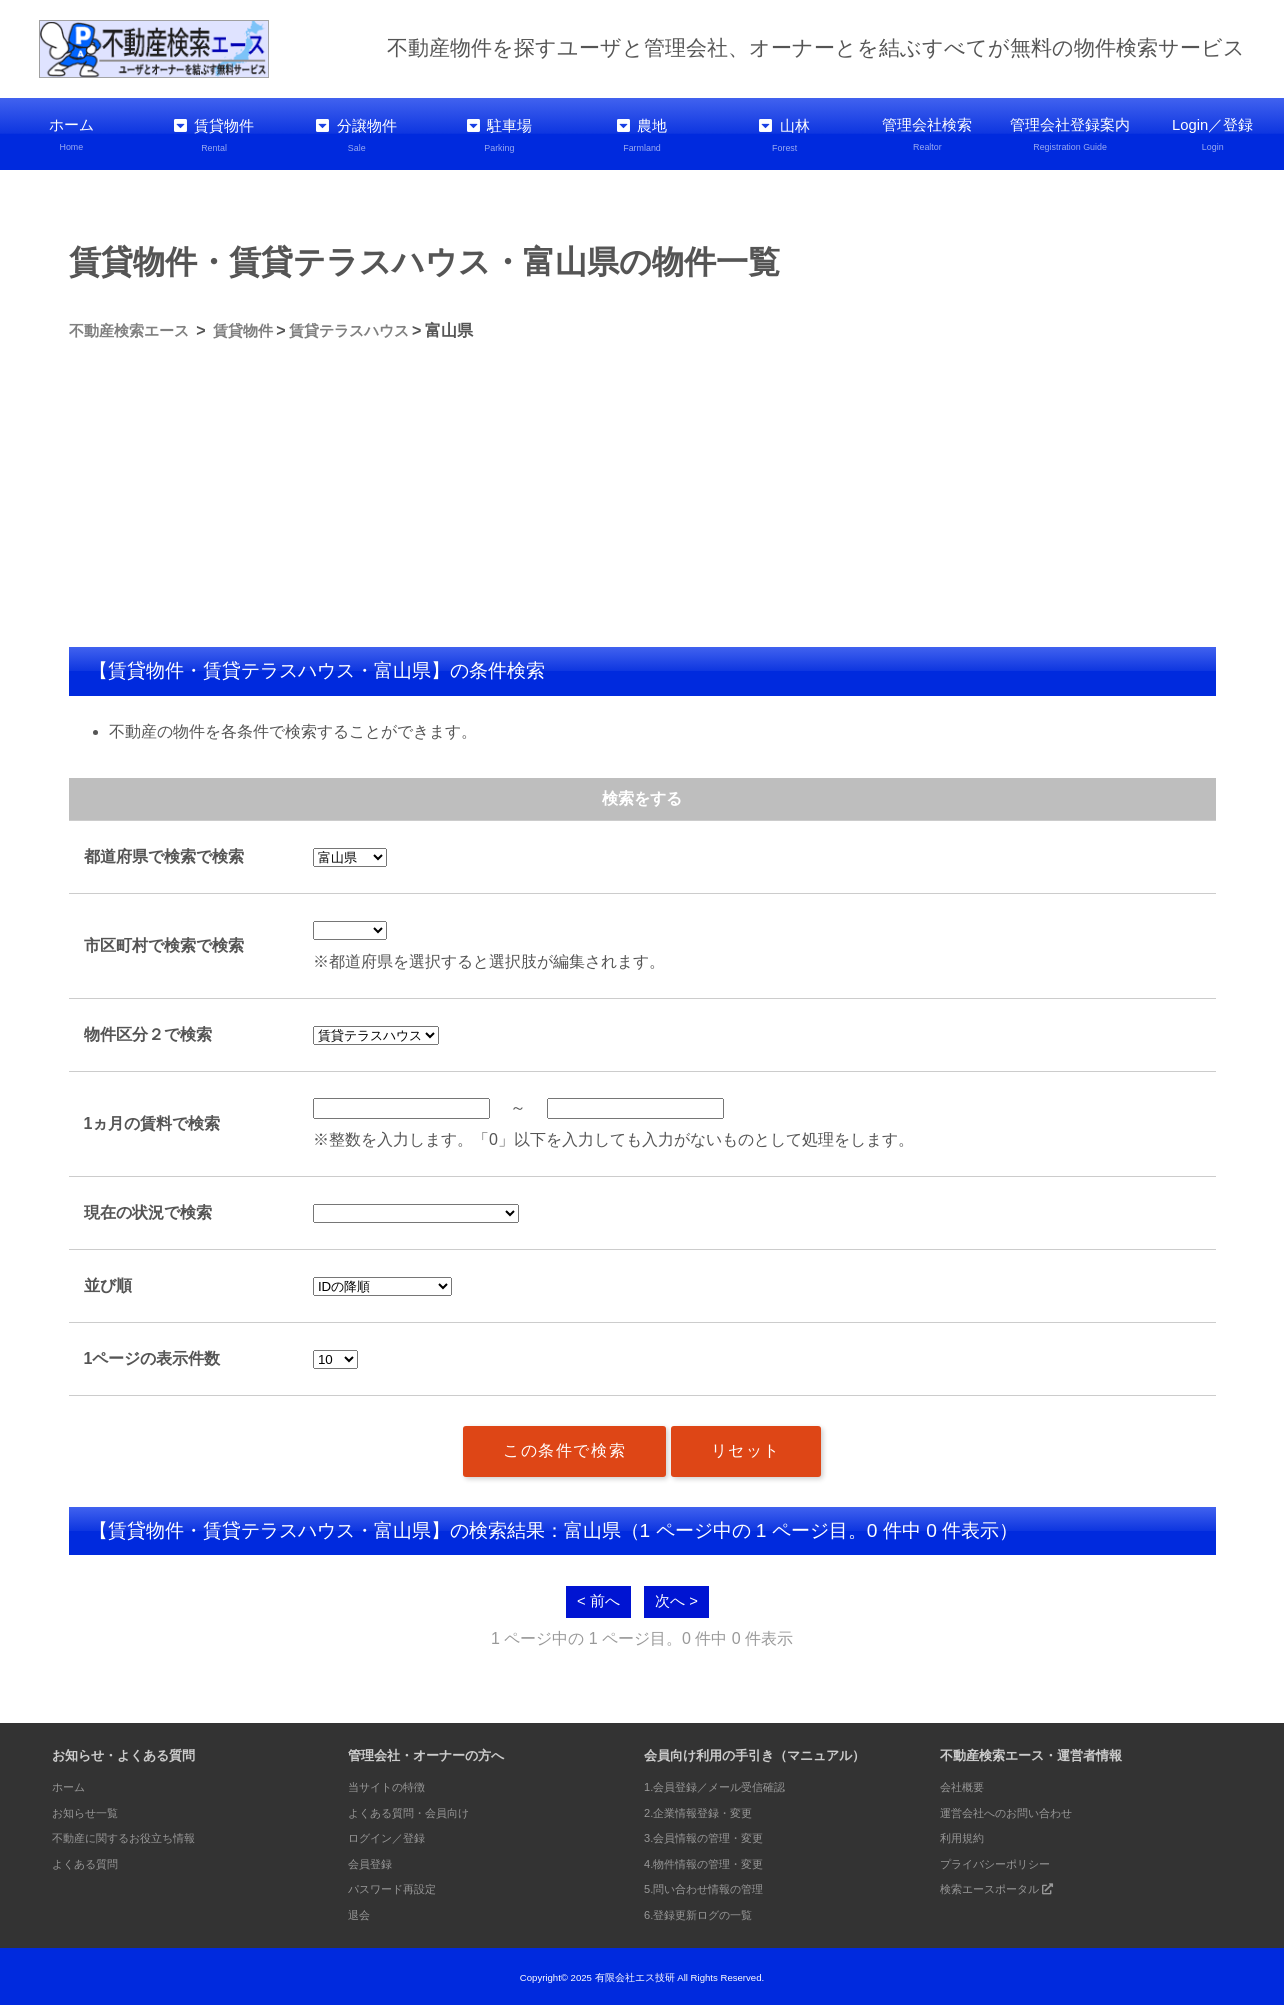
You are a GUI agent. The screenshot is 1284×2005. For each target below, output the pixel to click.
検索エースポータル (1007, 1886)
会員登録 (374, 1861)
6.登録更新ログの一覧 (708, 1912)
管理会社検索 (927, 134)
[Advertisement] (642, 494)
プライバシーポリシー (1005, 1861)
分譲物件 (356, 134)
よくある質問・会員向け (419, 1809)
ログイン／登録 (393, 1835)
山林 (784, 134)
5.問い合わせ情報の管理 (714, 1886)
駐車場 (499, 134)
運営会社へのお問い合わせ (1018, 1809)
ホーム (71, 134)
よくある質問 (91, 1861)
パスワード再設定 (400, 1886)
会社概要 (966, 1784)
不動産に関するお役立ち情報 (136, 1835)
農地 (642, 134)
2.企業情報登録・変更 (708, 1809)
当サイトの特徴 (393, 1784)
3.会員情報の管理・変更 (714, 1835)
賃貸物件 (214, 134)
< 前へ (597, 1598)
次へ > (678, 1598)
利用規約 (966, 1835)
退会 (361, 1912)
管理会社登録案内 (1070, 134)
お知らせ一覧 (91, 1809)
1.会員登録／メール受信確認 (727, 1784)
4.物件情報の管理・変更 (714, 1861)
